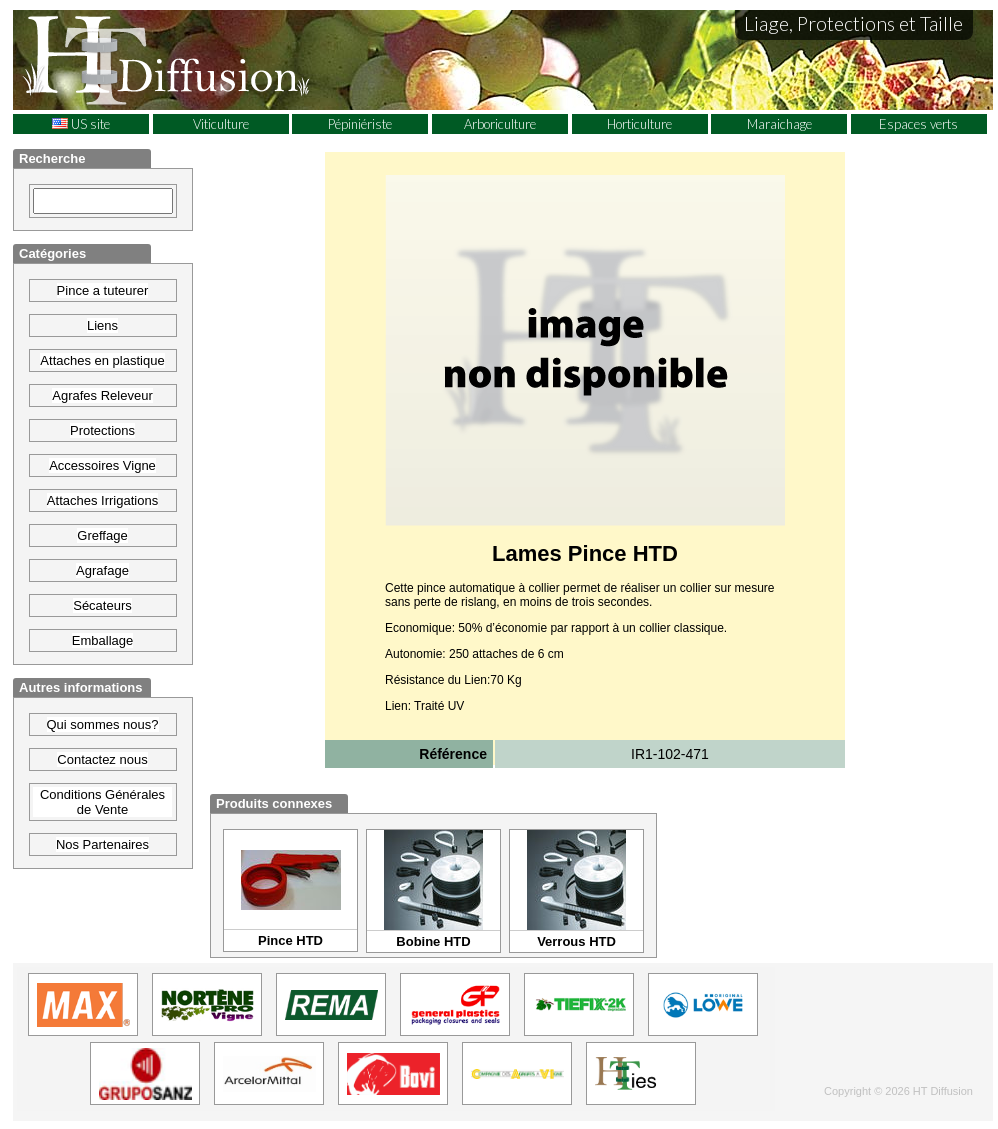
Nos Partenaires (102, 844)
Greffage (102, 535)
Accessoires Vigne (102, 465)
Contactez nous (102, 759)
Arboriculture (500, 124)
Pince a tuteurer (103, 290)
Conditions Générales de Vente (102, 802)
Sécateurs (102, 605)
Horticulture (639, 124)
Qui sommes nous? (103, 724)
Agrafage (102, 570)
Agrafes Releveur (102, 395)
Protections (102, 430)
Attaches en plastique (102, 360)
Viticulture (221, 124)
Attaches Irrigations (102, 500)
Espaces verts (918, 124)
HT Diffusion (203, 59)
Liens (102, 325)
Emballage (102, 640)
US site (81, 124)
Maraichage (779, 124)
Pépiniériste (360, 124)
